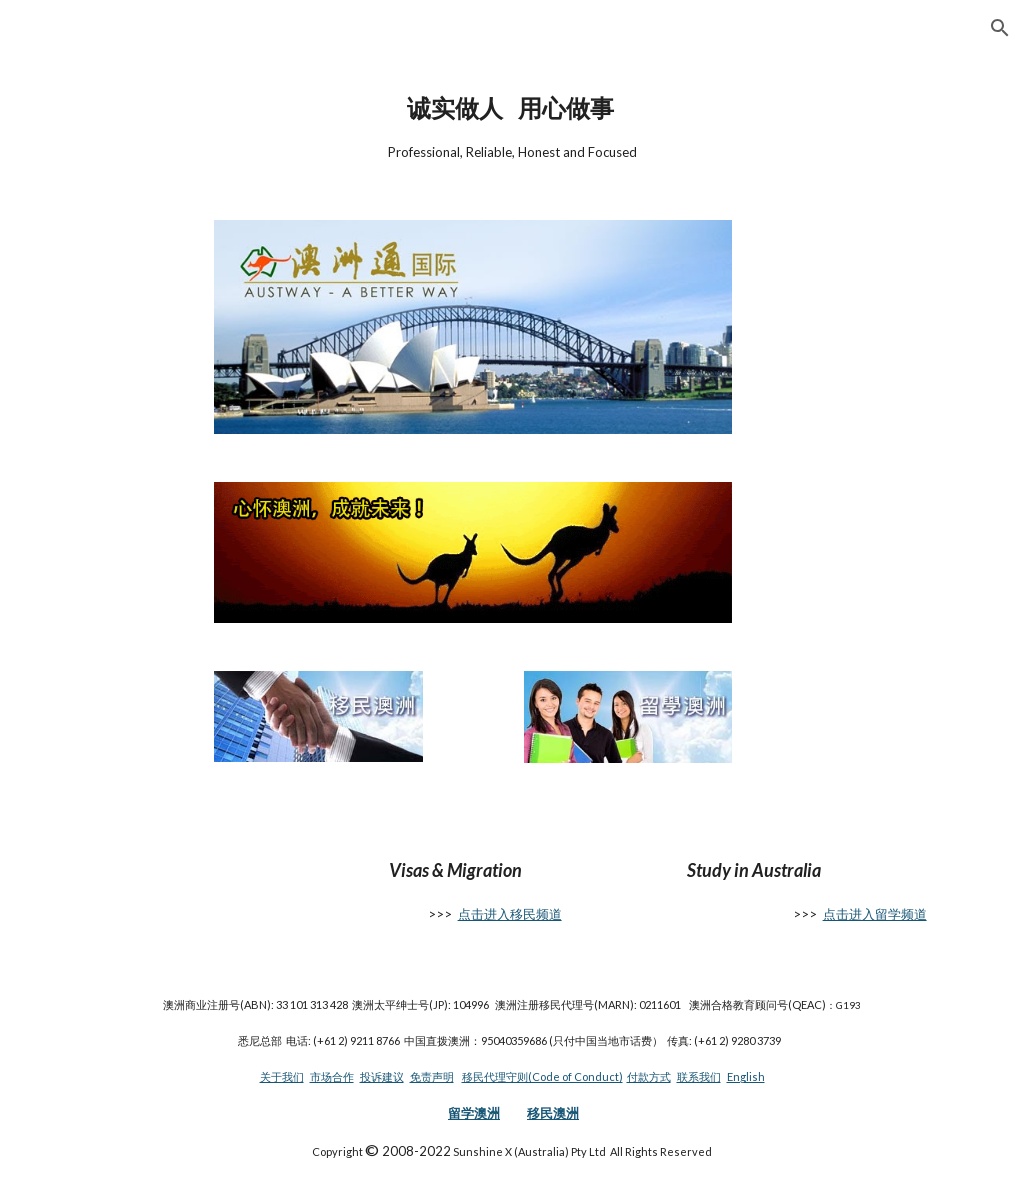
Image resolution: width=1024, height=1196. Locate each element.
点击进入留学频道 (875, 914)
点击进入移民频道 (510, 914)
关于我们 (282, 1076)
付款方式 (649, 1076)
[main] (512, 126)
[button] (1000, 28)
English (746, 1076)
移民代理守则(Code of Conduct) (542, 1076)
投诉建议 (382, 1076)
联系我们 (699, 1076)
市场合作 (332, 1076)
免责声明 (432, 1076)
